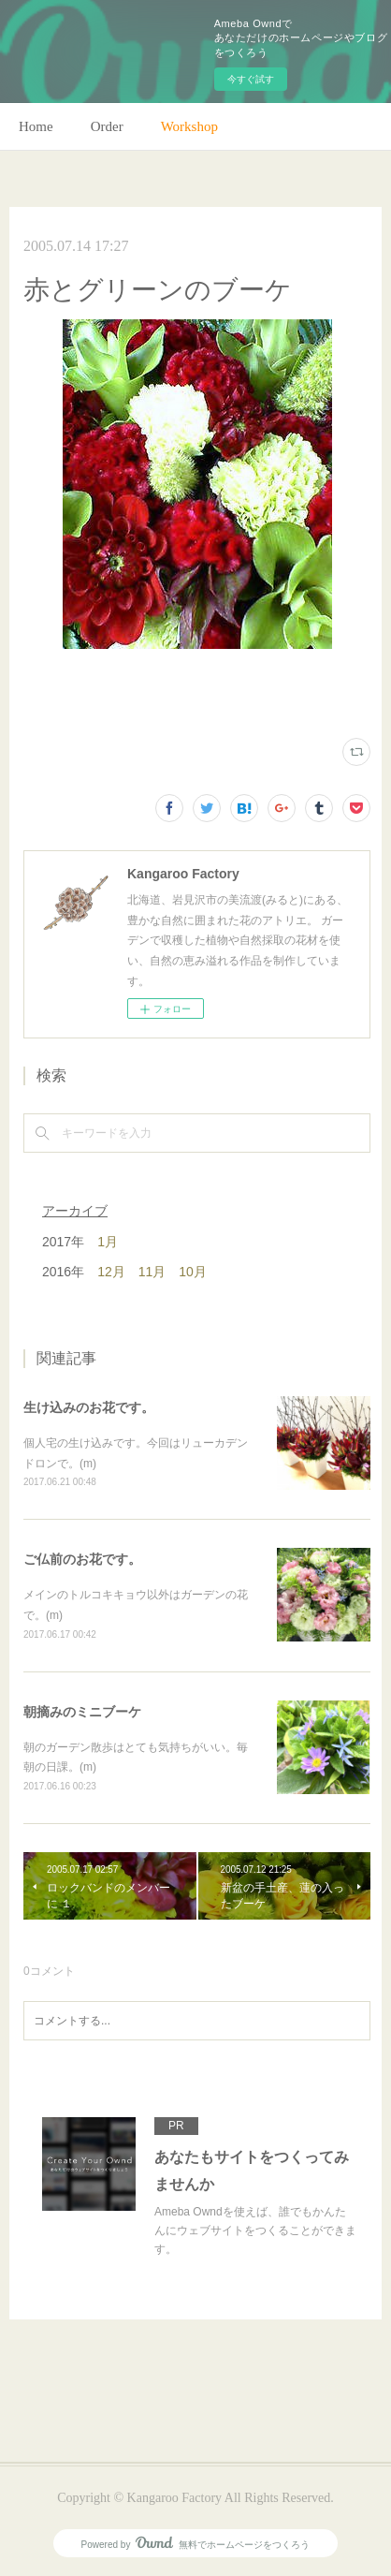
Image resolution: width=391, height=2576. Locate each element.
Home (36, 126)
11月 (152, 1271)
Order (107, 126)
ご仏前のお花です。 (82, 1559)
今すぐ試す (250, 79)
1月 (107, 1241)
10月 (193, 1271)
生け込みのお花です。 (88, 1407)
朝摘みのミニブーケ (82, 1711)
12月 (111, 1271)
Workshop (189, 126)
